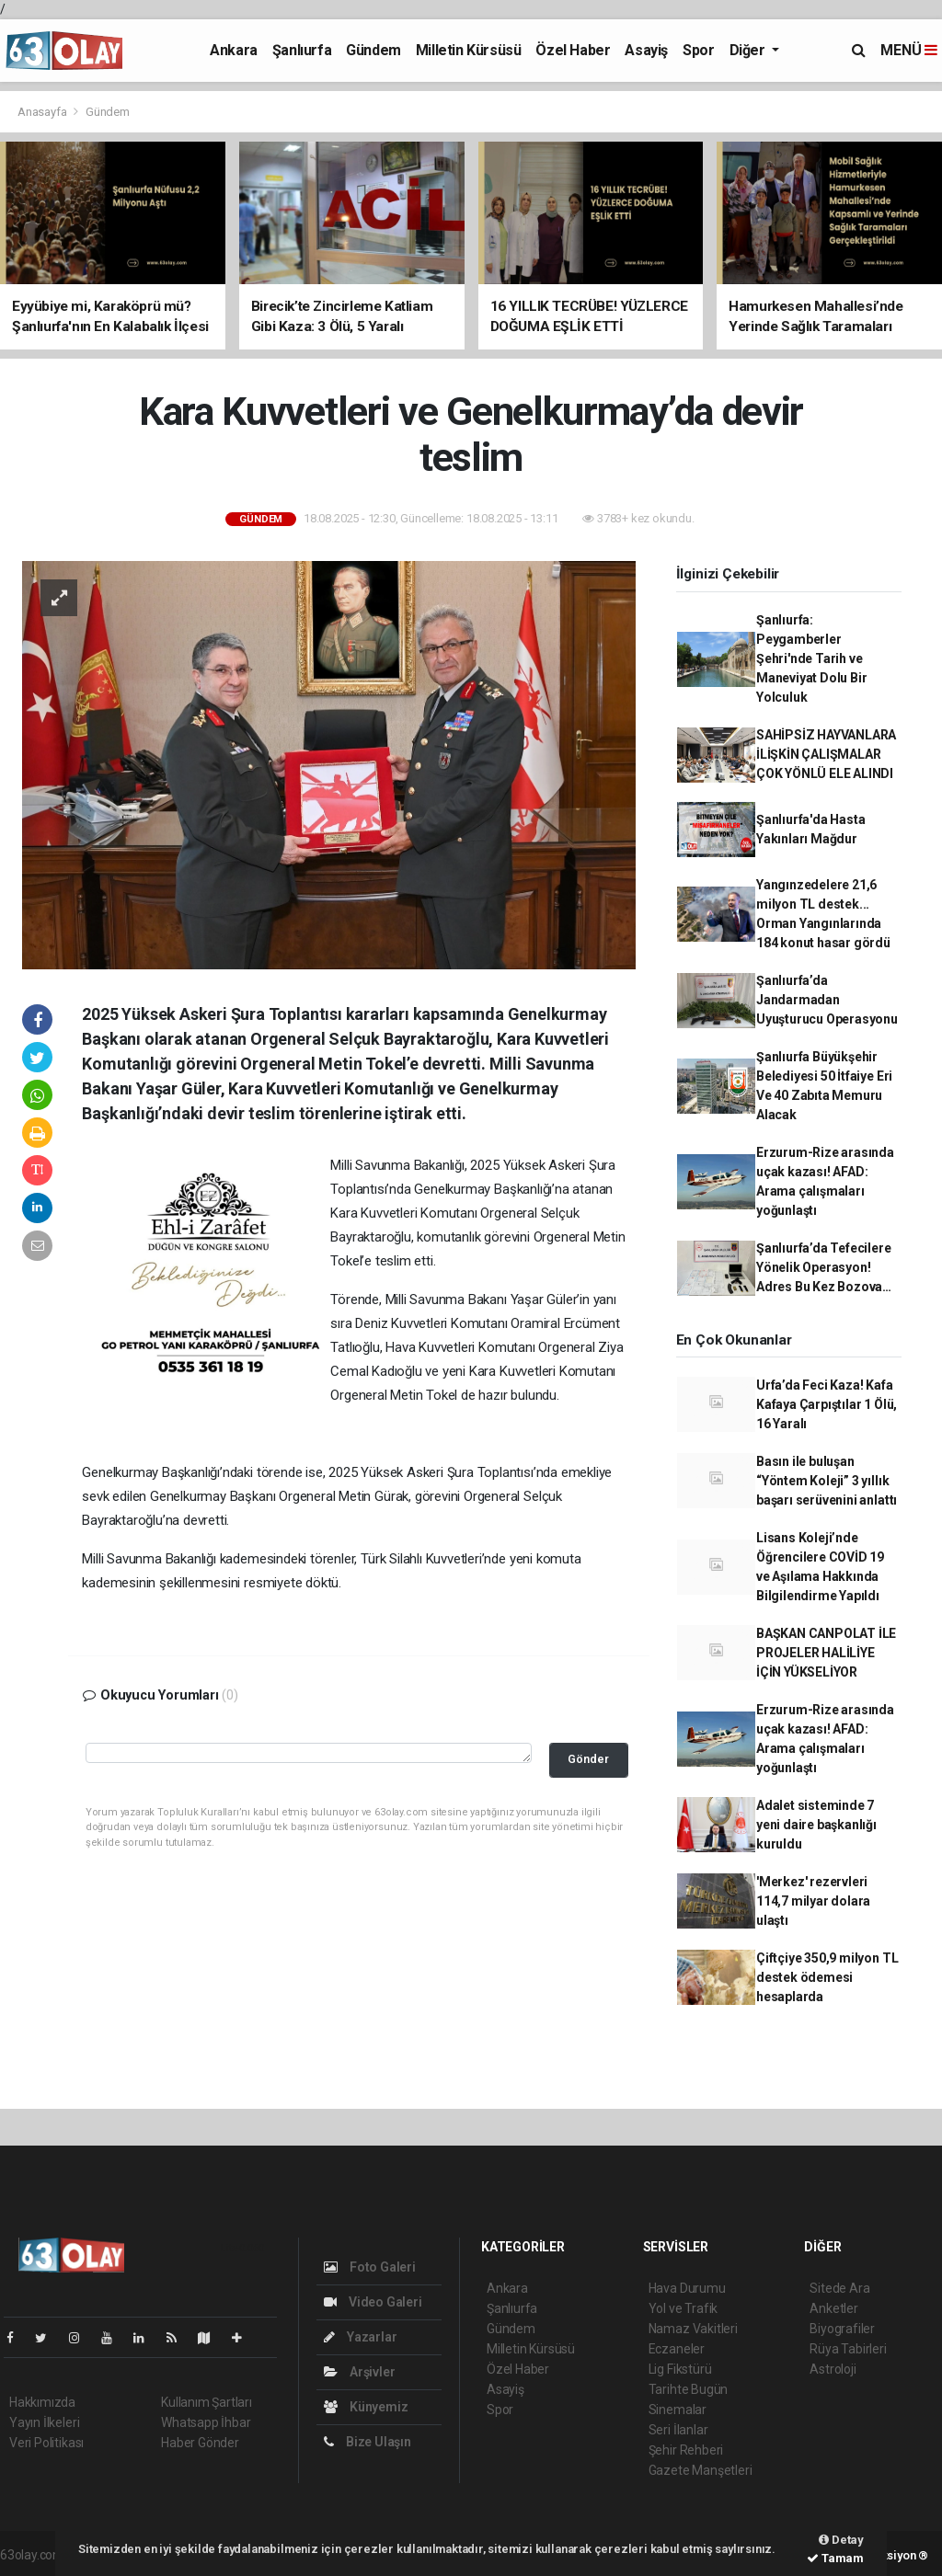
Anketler (833, 2308)
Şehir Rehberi (686, 2450)
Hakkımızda (42, 2402)
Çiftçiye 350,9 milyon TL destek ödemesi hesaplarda (827, 1977)
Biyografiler (842, 2328)
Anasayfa (43, 112)
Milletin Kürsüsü (469, 50)
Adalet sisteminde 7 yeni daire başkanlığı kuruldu (816, 1824)
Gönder (588, 1759)
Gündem (373, 50)
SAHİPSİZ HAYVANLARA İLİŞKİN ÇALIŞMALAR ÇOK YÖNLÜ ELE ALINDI (826, 754)
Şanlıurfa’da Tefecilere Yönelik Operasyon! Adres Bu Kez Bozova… (823, 1267)
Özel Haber (572, 50)
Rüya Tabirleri (848, 2348)
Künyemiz (366, 2406)
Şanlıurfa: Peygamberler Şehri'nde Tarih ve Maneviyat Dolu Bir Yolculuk (811, 658)
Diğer (749, 50)
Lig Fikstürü (680, 2369)
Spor (698, 50)
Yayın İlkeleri (44, 2422)
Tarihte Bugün (689, 2389)
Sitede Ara (839, 2288)
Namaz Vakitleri (693, 2328)
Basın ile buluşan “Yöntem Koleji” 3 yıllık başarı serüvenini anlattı (826, 1480)
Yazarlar (360, 2337)
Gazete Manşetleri (700, 2470)
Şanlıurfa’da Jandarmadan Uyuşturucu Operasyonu (827, 999)
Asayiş (646, 50)
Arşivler (359, 2371)
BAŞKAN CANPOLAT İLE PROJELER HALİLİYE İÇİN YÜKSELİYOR (826, 1652)
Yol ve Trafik (683, 2308)
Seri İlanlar (678, 2429)
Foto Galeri (370, 2267)
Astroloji (833, 2369)
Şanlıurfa (301, 50)
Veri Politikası (46, 2442)
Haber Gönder (200, 2442)
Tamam (835, 2558)
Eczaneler (677, 2348)
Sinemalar (677, 2409)
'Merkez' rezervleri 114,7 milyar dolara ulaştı (813, 1901)
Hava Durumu (687, 2288)
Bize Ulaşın (367, 2441)
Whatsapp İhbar (205, 2422)
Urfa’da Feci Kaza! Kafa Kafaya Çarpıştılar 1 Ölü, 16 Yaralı (826, 1404)
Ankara (234, 50)
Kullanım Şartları (206, 2402)
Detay (841, 2540)
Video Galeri (372, 2302)
